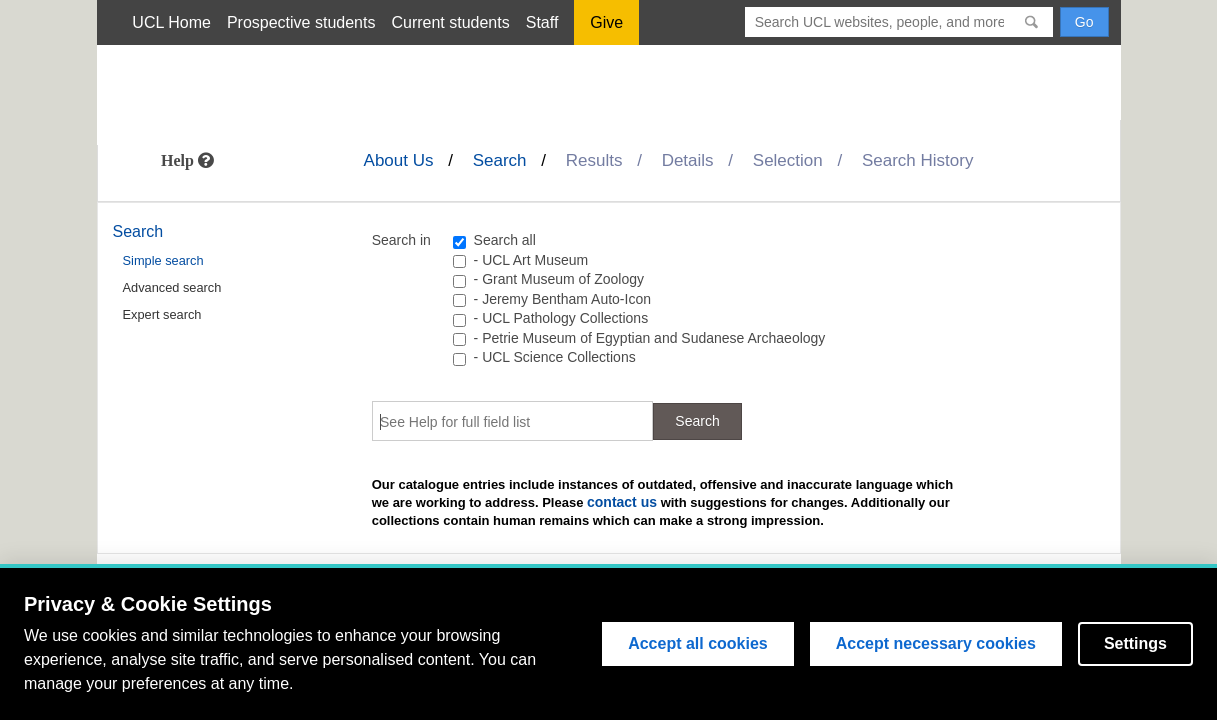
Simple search (163, 260)
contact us (622, 502)
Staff (542, 22)
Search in (401, 240)
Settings (1135, 643)
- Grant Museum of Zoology (559, 279)
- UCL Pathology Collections (561, 318)
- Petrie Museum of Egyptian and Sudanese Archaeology (650, 338)
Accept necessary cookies (936, 643)
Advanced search (172, 287)
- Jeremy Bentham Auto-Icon (562, 299)
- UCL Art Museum (531, 260)
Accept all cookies (698, 643)
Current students (450, 22)
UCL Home (171, 22)
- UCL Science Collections (555, 357)
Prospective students (301, 22)
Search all (505, 240)
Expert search (162, 314)
